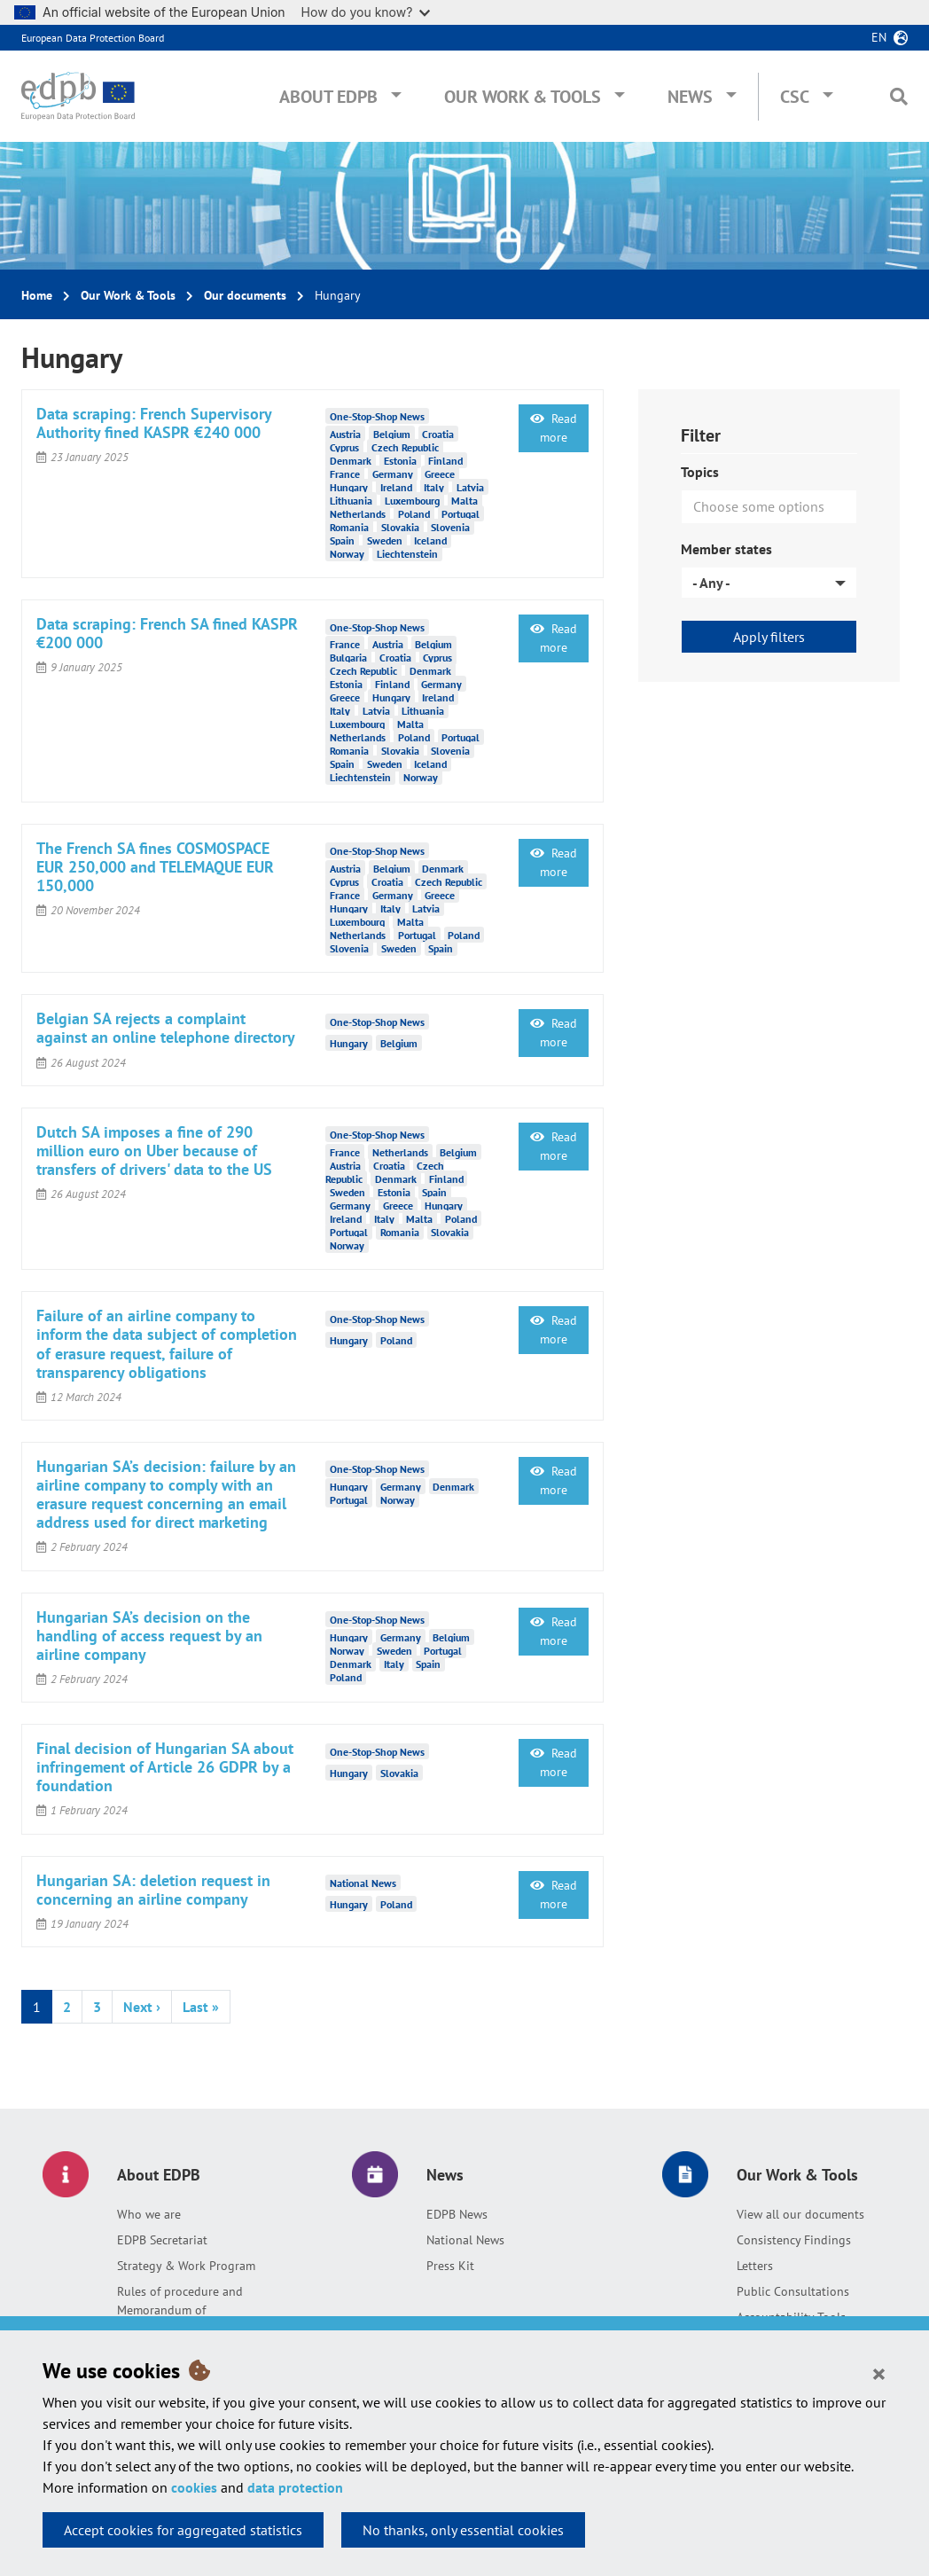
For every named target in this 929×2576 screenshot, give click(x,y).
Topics (700, 472)
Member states (726, 549)
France (345, 473)
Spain (342, 539)
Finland (445, 459)
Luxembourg (412, 499)
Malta (464, 499)
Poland (414, 513)
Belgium (391, 433)
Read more (553, 428)
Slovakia (400, 526)
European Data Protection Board (92, 37)
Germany (392, 473)
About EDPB (328, 96)
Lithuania (351, 499)
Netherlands (358, 513)
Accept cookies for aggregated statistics (183, 2530)
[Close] (878, 2373)
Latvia (470, 486)
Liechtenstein (407, 553)
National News (465, 2240)
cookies (194, 2487)
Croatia (438, 433)
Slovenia (450, 526)
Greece (440, 473)
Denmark (350, 459)
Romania (349, 526)
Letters (755, 2266)
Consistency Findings (794, 2240)
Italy (434, 486)
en (878, 37)
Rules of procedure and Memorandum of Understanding (180, 2310)
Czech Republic (405, 446)
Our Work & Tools (522, 96)
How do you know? (366, 12)
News (690, 96)
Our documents (245, 295)
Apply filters (769, 637)
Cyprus (344, 446)
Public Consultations (793, 2291)
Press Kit (450, 2266)
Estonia (400, 459)
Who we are (149, 2214)
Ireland (396, 486)
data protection (295, 2487)
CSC (794, 96)
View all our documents (800, 2214)
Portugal (460, 513)
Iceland (430, 539)
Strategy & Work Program (186, 2266)
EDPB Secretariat (162, 2240)
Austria (345, 433)
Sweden (384, 539)
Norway (347, 553)
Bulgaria (348, 657)
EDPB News (457, 2214)
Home (36, 295)
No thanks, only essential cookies (463, 2530)
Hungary (349, 486)
